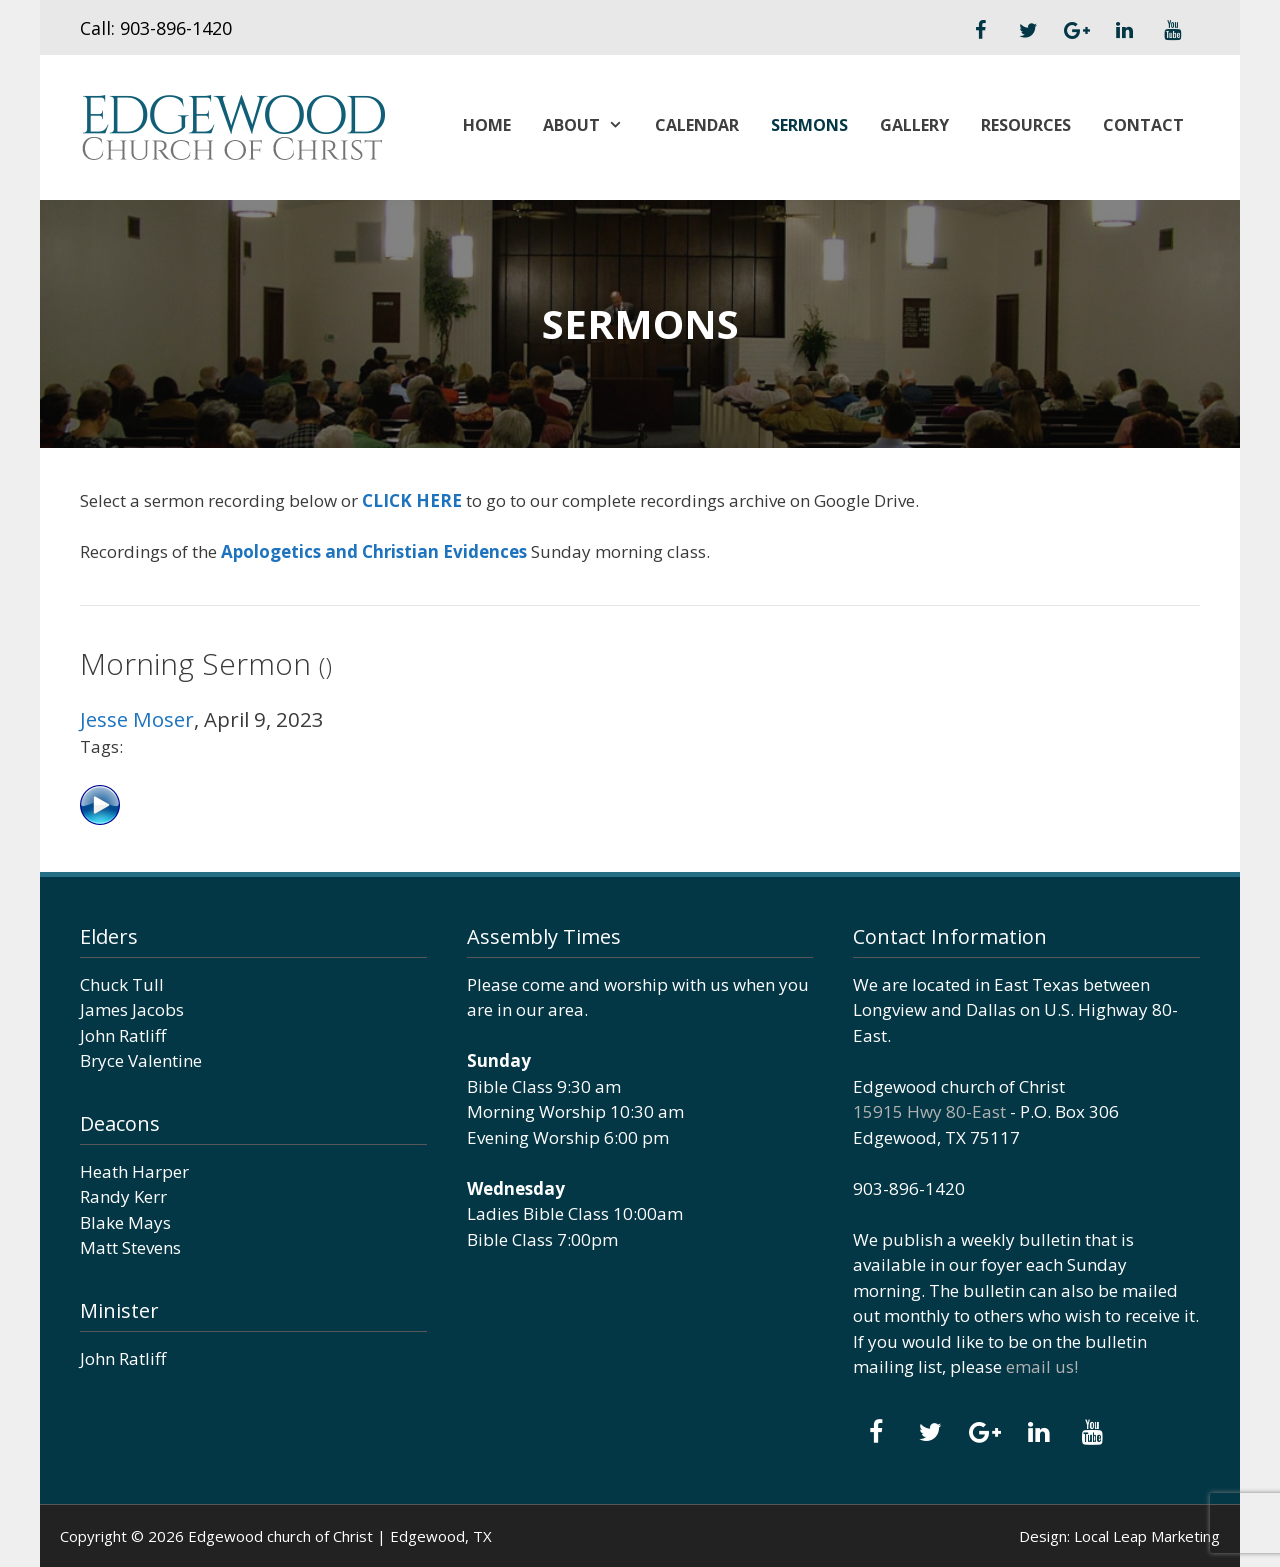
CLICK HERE (412, 500)
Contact (1143, 125)
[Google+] (1076, 31)
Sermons (809, 125)
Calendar (697, 125)
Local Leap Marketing (1147, 1536)
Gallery (914, 125)
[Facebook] (980, 31)
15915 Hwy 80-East (929, 1111)
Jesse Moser (137, 719)
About (591, 125)
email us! (1042, 1366)
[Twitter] (1028, 31)
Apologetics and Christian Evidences (374, 551)
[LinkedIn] (1124, 31)
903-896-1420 (176, 28)
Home (487, 125)
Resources (1026, 125)
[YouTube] (1172, 31)
